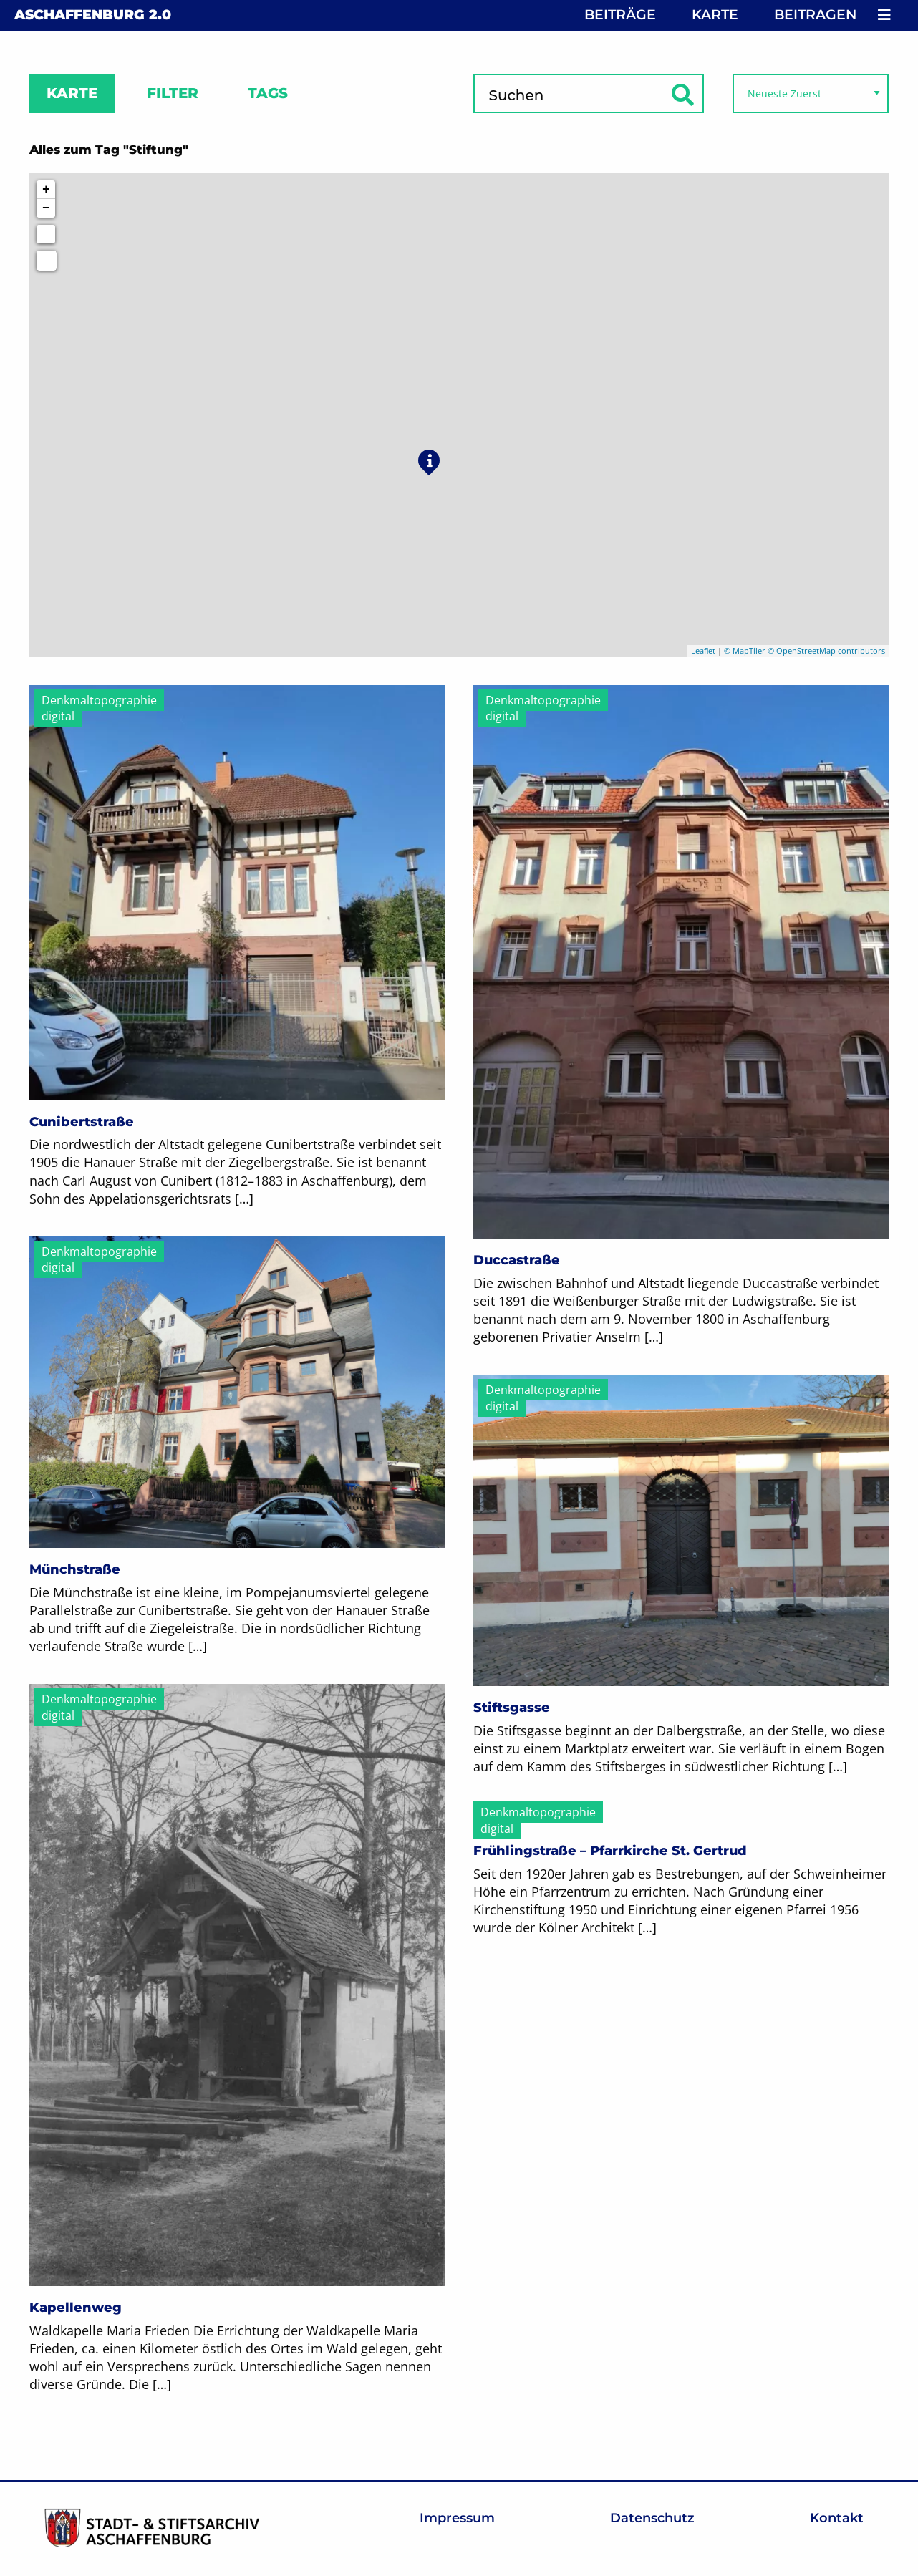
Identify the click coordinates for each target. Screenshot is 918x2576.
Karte (715, 14)
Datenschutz (652, 2518)
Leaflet (703, 650)
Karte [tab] (72, 93)
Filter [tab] (172, 93)
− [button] (46, 208)
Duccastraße (516, 1260)
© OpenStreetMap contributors (826, 650)
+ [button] (46, 189)
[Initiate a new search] (46, 234)
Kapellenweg (75, 2307)
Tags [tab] (268, 93)
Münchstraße (74, 1569)
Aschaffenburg (92, 14)
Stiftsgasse (511, 1707)
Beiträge (620, 14)
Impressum (457, 2518)
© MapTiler (744, 650)
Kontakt (837, 2518)
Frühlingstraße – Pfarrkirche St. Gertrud (610, 1851)
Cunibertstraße (81, 1122)
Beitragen (815, 14)
